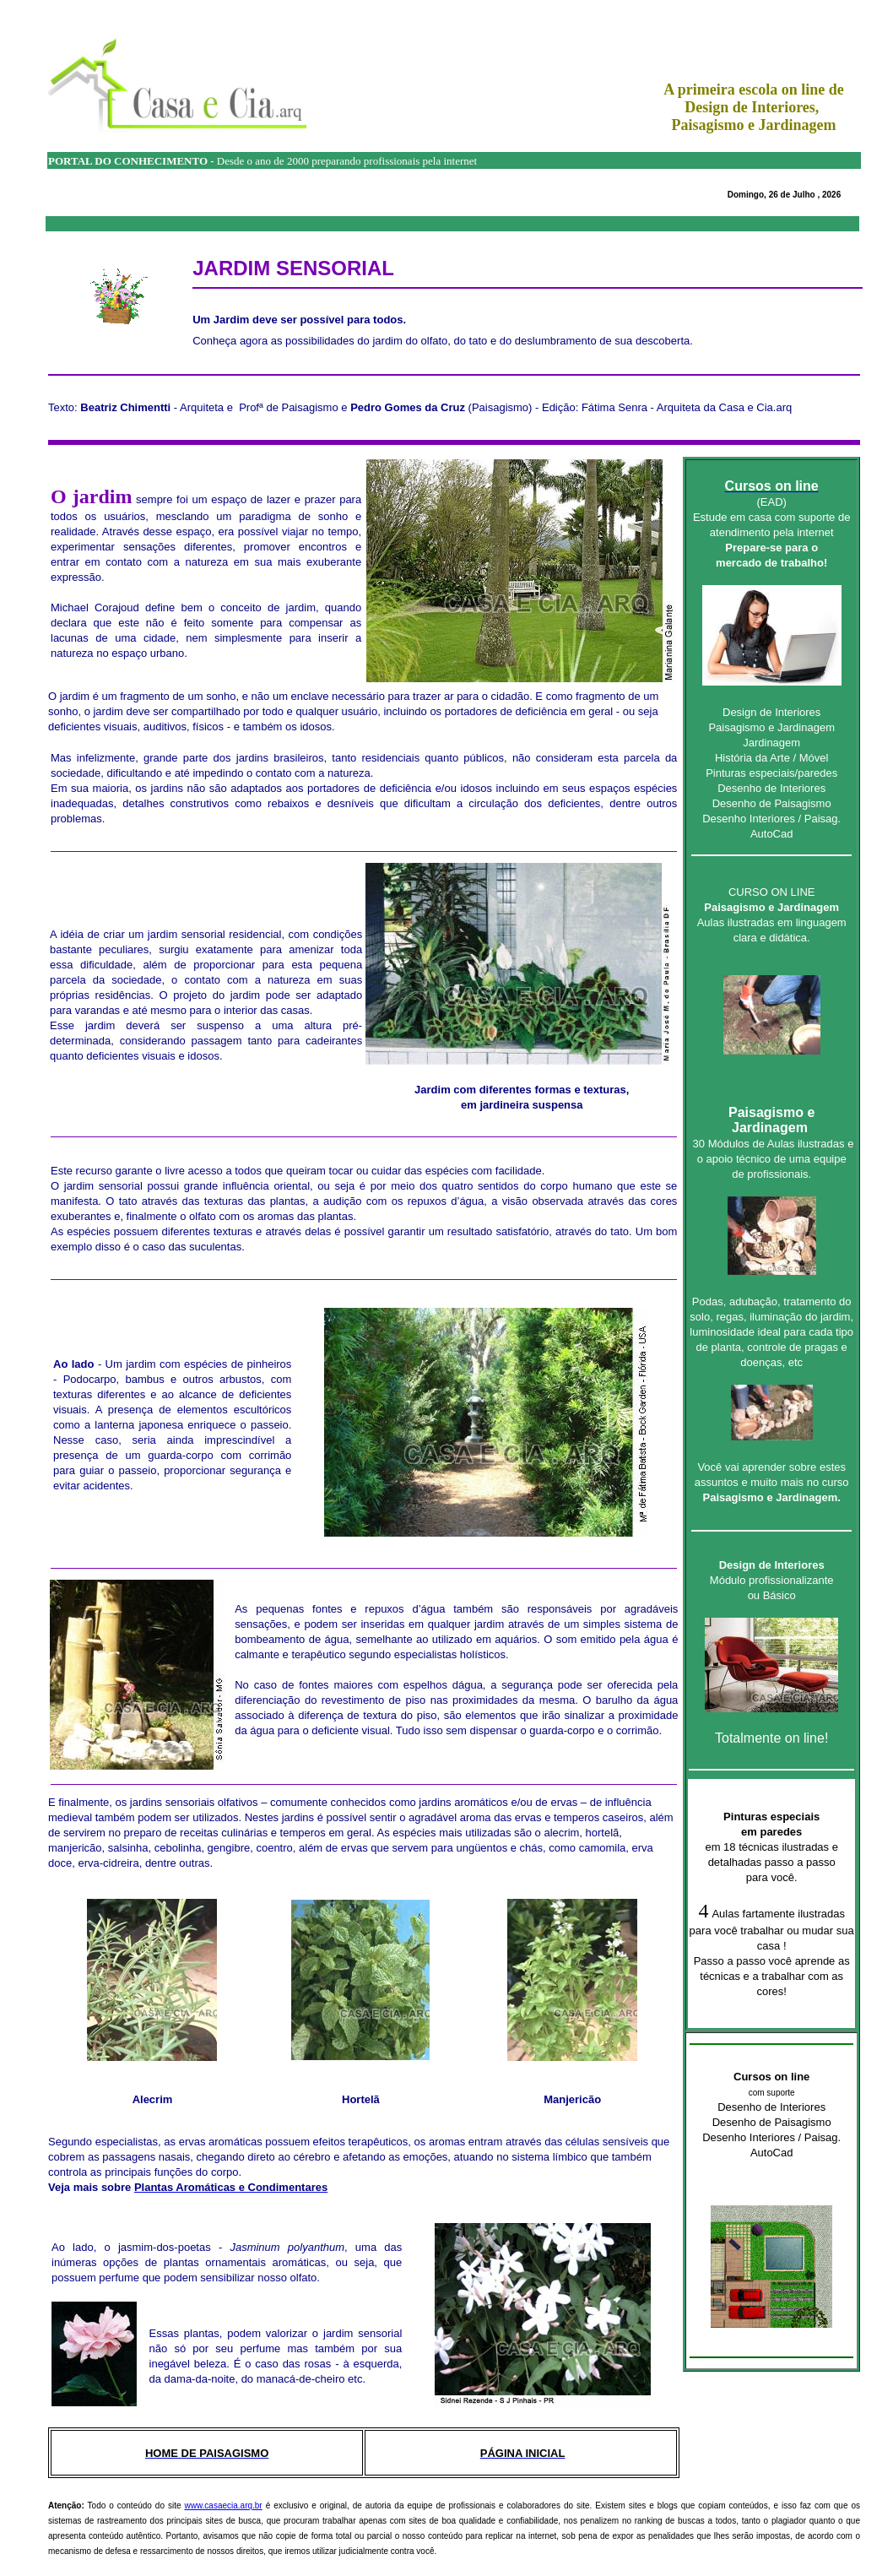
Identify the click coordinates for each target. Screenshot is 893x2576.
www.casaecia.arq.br (223, 2505)
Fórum (13, 1071)
